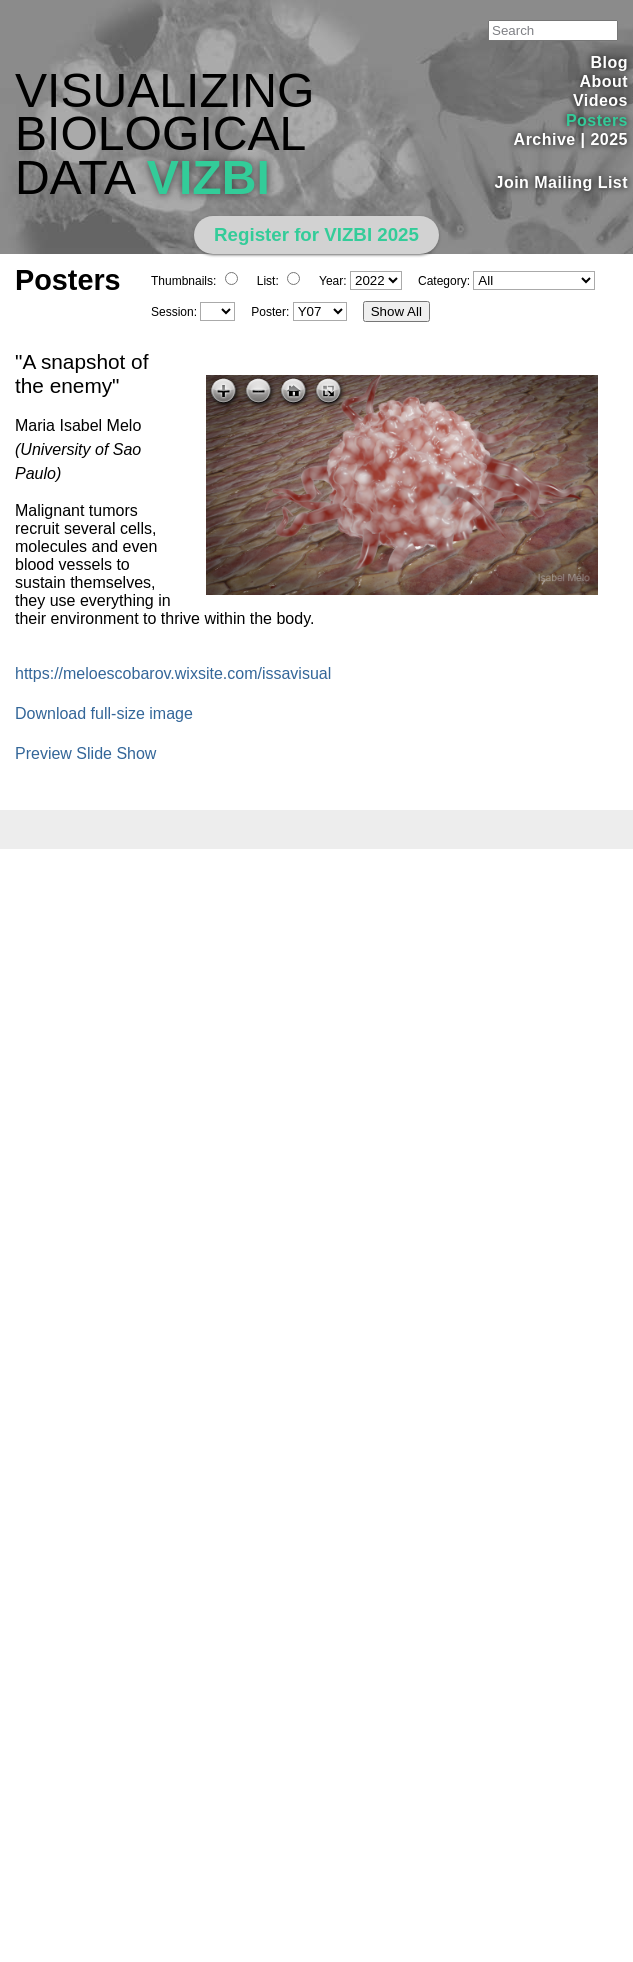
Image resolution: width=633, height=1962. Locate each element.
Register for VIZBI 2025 (316, 234)
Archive (545, 139)
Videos (600, 100)
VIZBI (208, 177)
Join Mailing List (562, 182)
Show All (396, 311)
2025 (609, 139)
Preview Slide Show (85, 753)
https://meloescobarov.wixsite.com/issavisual (173, 673)
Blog (609, 62)
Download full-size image (104, 713)
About (603, 81)
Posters (597, 120)
